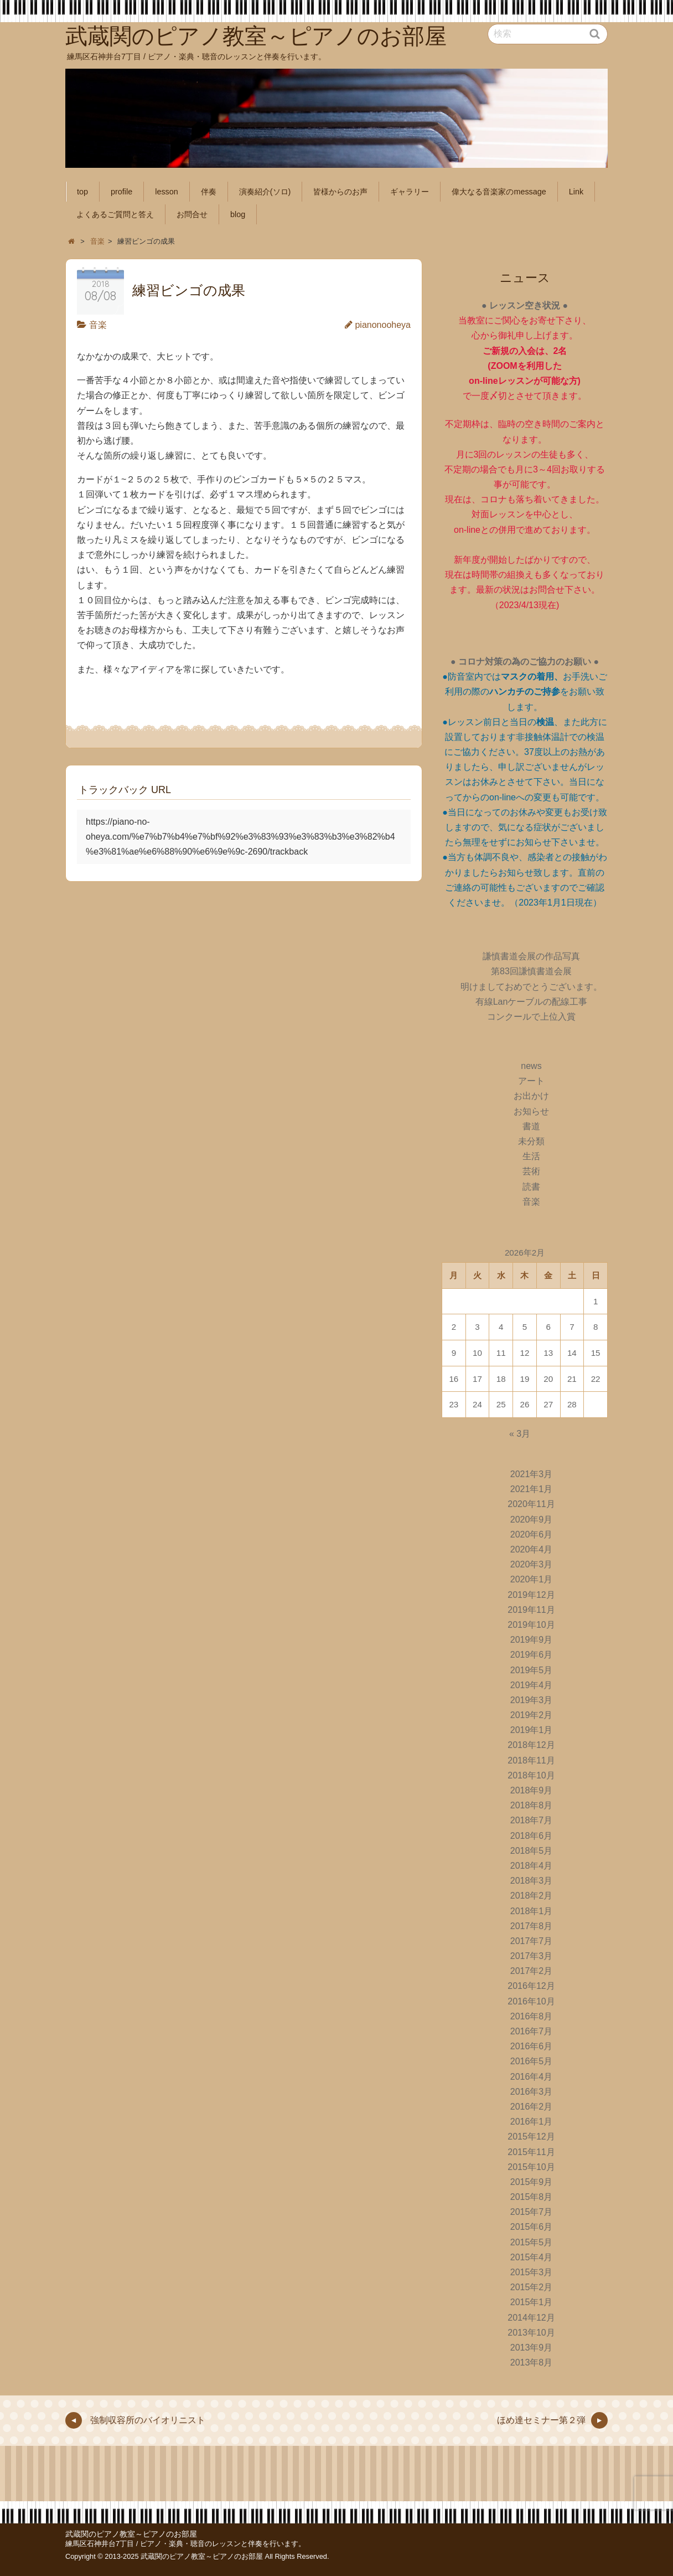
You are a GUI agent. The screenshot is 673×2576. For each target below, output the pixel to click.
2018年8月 (531, 1805)
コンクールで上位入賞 (531, 1016)
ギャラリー (409, 191)
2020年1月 (531, 1579)
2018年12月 (531, 1745)
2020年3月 (531, 1564)
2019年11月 (531, 1610)
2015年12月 (531, 2136)
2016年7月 (531, 2031)
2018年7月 (531, 1820)
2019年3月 (531, 1700)
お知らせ (531, 1111)
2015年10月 (531, 2167)
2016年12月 (531, 1986)
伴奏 (208, 191)
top (82, 191)
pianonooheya (383, 325)
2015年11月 (531, 2152)
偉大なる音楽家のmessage (499, 191)
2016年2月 (531, 2106)
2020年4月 (531, 1549)
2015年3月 (531, 2272)
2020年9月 (531, 1519)
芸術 (531, 1171)
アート (531, 1081)
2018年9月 (531, 1790)
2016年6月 (531, 2046)
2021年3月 (531, 1474)
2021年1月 (531, 1489)
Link (576, 191)
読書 (531, 1186)
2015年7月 (531, 2212)
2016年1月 (531, 2121)
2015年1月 (531, 2302)
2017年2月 (531, 1971)
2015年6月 (531, 2226)
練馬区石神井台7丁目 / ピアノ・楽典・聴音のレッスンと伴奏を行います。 (185, 2543)
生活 (531, 1156)
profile (121, 191)
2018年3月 (531, 1880)
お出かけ (531, 1096)
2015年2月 (531, 2287)
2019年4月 (531, 1685)
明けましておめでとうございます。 (531, 986)
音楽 (98, 325)
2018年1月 (531, 1911)
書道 (531, 1126)
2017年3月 (531, 1956)
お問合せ (192, 214)
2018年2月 (531, 1895)
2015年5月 (531, 2242)
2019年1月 (531, 1730)
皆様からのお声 (340, 191)
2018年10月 (531, 1775)
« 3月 (519, 1433)
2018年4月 (531, 1865)
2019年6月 (531, 1654)
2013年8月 (531, 2362)
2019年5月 (531, 1670)
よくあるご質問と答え (115, 214)
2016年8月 (531, 2016)
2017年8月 (531, 1926)
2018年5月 (531, 1850)
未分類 (531, 1141)
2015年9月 (531, 2182)
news (531, 1066)
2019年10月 (531, 1624)
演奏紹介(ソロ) (265, 191)
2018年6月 (531, 1835)
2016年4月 (531, 2076)
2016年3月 (531, 2091)
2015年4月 (531, 2257)
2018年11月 (531, 1760)
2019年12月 (531, 1595)
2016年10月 (531, 2001)
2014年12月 (531, 2317)
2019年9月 (531, 1639)
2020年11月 (531, 1504)
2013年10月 (531, 2332)
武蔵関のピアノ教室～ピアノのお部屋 (131, 2533)
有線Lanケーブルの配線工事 (531, 1001)
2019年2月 (531, 1715)
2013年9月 (531, 2347)
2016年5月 (531, 2061)
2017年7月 (531, 1941)
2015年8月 (531, 2197)
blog (237, 214)
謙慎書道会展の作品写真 (531, 956)
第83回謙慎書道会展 (531, 971)
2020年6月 (531, 1534)
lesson (166, 191)
